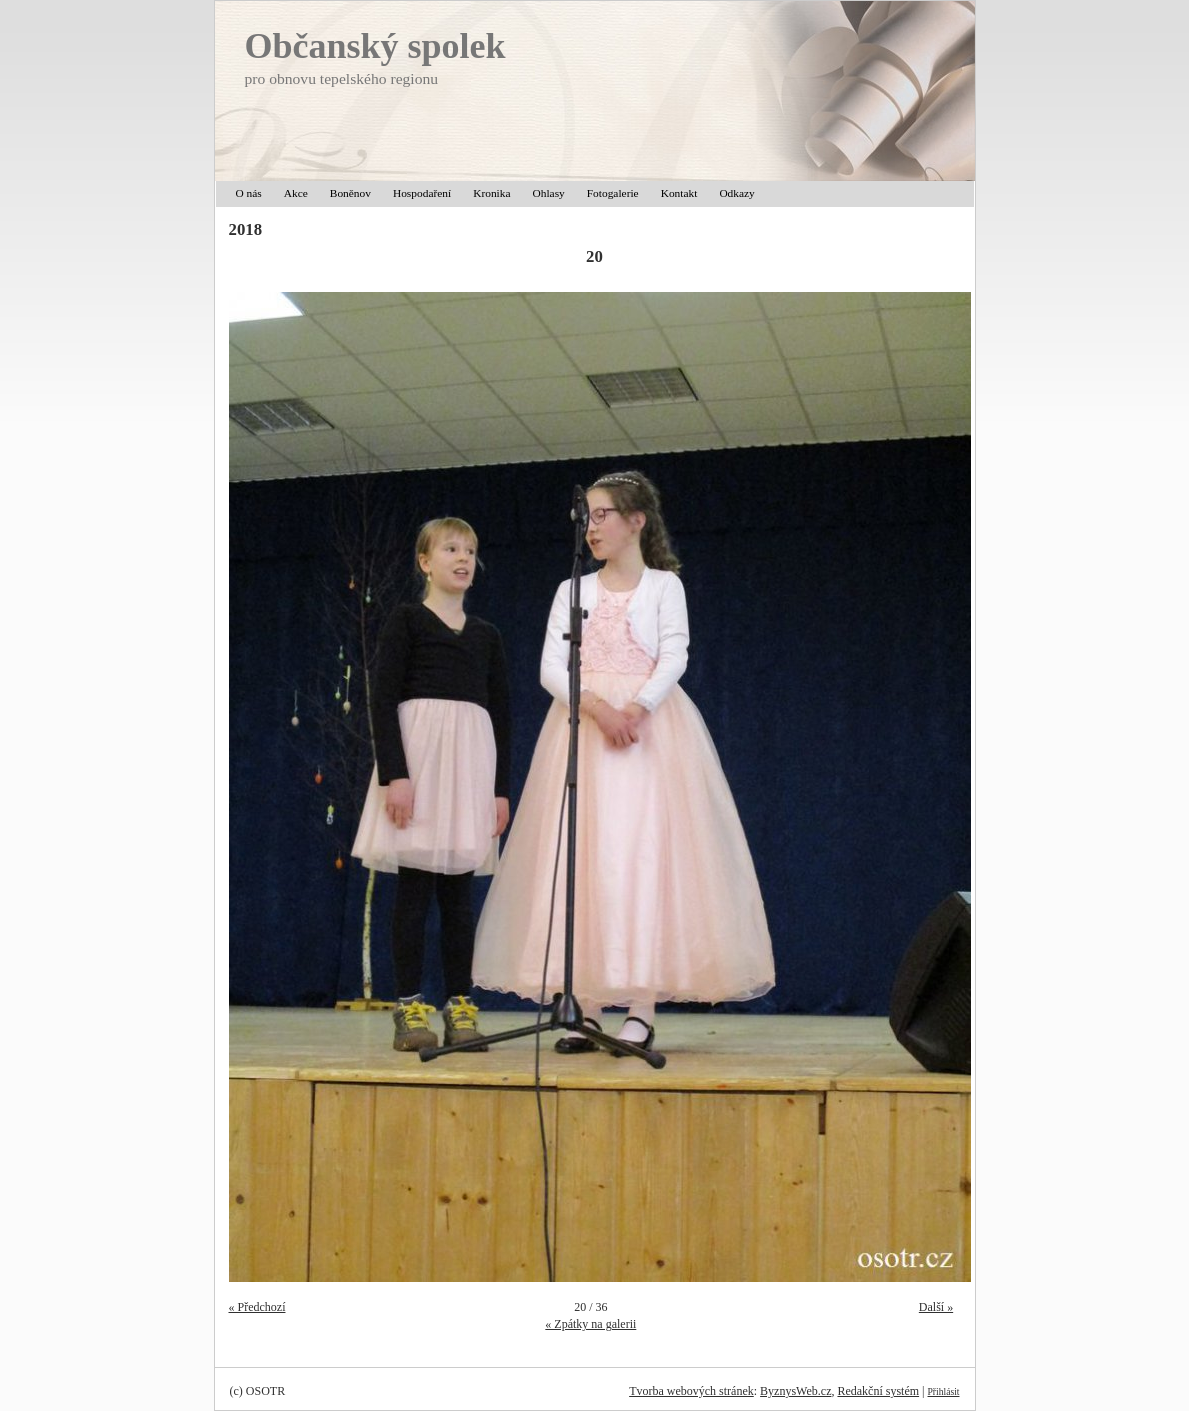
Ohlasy (549, 193)
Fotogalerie (613, 193)
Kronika (491, 193)
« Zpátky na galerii (590, 1324)
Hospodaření (422, 193)
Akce (296, 193)
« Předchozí (257, 1307)
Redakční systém (878, 1391)
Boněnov (350, 193)
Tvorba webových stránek (691, 1391)
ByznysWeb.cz (795, 1391)
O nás (249, 193)
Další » (936, 1307)
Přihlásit (944, 1391)
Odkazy (736, 193)
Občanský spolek (375, 46)
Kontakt (679, 193)
